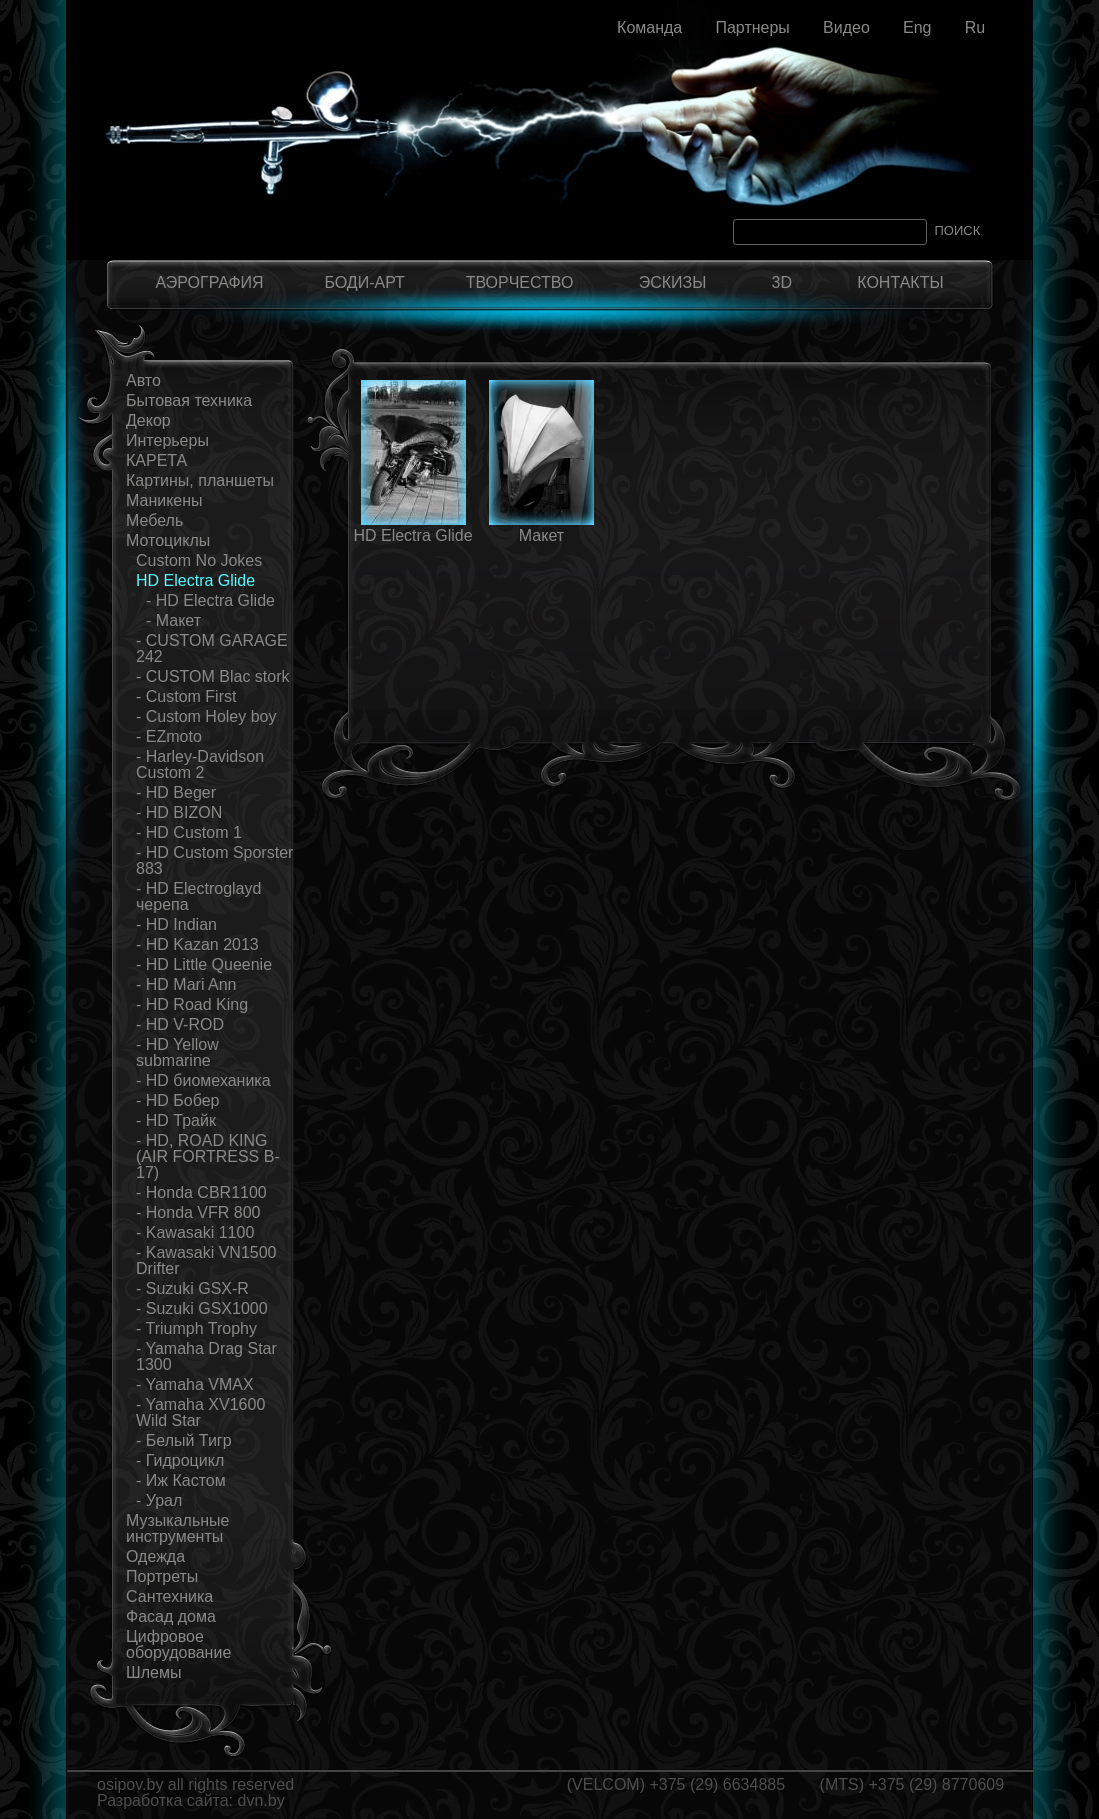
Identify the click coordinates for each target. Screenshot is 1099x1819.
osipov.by (130, 1784)
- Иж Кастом (181, 1480)
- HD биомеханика (203, 1080)
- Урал (159, 1500)
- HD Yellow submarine (177, 1052)
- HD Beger (176, 792)
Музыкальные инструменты (178, 1528)
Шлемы (153, 1672)
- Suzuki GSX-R (192, 1288)
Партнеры (752, 27)
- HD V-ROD (180, 1024)
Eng (917, 27)
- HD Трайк (176, 1120)
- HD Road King (192, 1004)
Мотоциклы (168, 540)
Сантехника (169, 1596)
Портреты (162, 1576)
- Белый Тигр (184, 1440)
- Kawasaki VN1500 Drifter (206, 1260)
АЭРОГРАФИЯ (209, 282)
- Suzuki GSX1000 (202, 1308)
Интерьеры (167, 440)
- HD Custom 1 (189, 832)
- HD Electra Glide (210, 600)
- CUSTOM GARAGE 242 (212, 648)
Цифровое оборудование (178, 1644)
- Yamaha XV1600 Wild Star (200, 1412)
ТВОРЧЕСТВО (520, 282)
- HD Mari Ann (186, 984)
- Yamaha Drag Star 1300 (206, 1356)
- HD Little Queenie (204, 964)
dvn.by (261, 1800)
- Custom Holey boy (206, 716)
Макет (541, 535)
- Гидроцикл (180, 1460)
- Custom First (186, 696)
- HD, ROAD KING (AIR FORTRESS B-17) (208, 1156)
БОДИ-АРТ (364, 282)
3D (782, 282)
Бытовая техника (189, 400)
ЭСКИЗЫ (673, 282)
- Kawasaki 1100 (195, 1232)
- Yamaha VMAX (195, 1384)
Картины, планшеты (200, 480)
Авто (143, 380)
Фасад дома (171, 1616)
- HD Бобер (178, 1100)
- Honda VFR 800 (198, 1212)
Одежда (155, 1556)
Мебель (154, 520)
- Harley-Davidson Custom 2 (200, 764)
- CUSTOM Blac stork (213, 676)
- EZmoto (169, 736)
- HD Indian (176, 924)
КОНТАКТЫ (900, 282)
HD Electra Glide (195, 580)
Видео (846, 27)
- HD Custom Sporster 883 (214, 860)
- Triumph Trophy (196, 1328)
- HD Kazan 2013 (197, 944)
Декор (148, 420)
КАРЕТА (156, 460)
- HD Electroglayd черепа (198, 896)
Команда (649, 27)
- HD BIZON (179, 812)
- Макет (173, 620)
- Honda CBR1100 (201, 1192)
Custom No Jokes (199, 560)
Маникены (164, 500)
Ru (975, 27)
